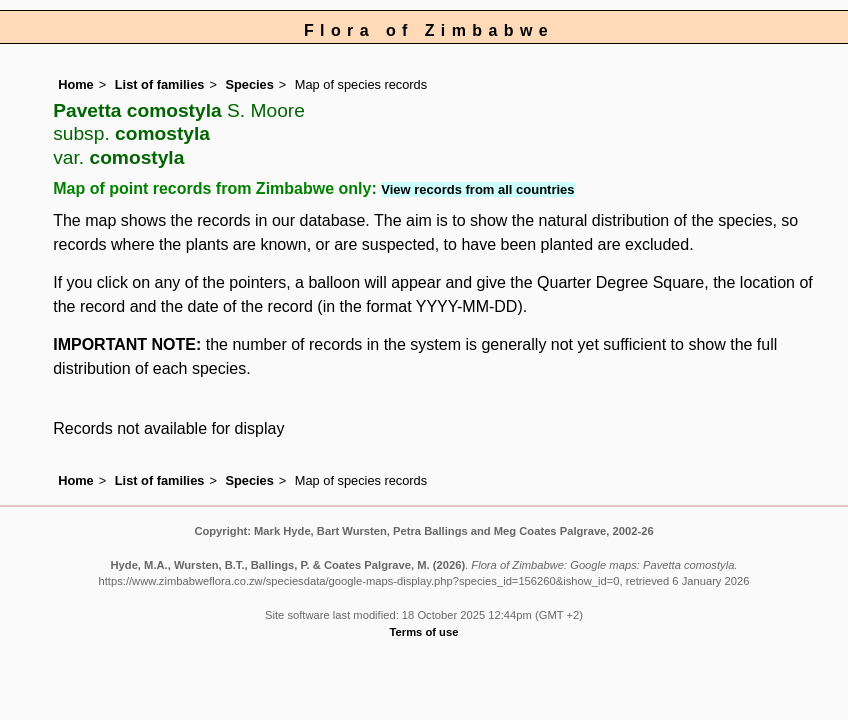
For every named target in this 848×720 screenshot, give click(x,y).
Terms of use (424, 632)
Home (76, 84)
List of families (160, 84)
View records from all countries (477, 189)
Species (249, 84)
